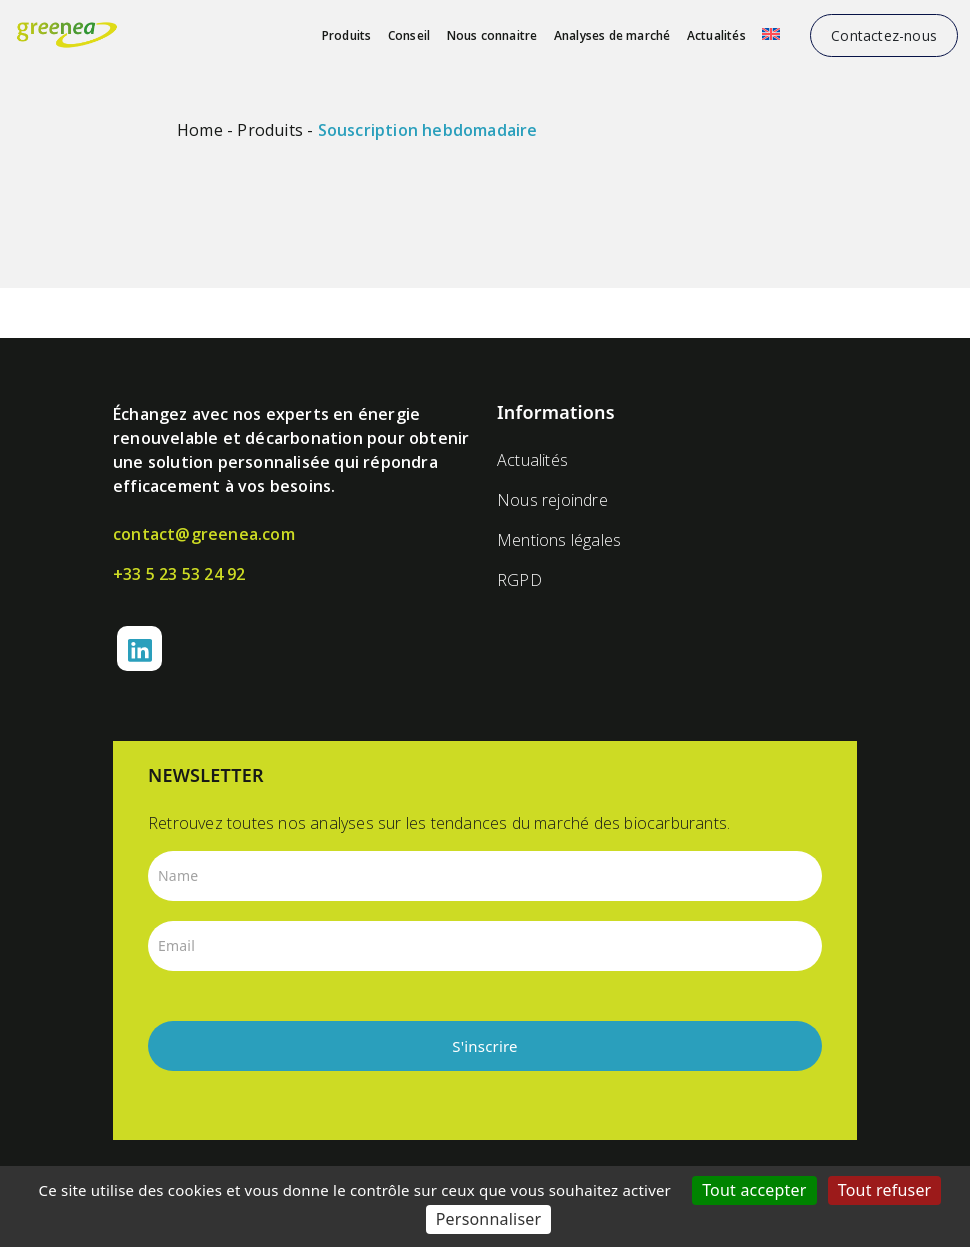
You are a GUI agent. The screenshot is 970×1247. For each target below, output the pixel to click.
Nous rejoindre (552, 500)
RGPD (519, 580)
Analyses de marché (612, 35)
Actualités (716, 35)
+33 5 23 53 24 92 (179, 574)
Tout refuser (885, 1190)
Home (200, 130)
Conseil (409, 35)
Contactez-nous (884, 35)
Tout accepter (754, 1190)
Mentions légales (559, 540)
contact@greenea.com (204, 534)
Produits (347, 35)
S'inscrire (485, 1046)
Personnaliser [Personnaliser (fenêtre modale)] (489, 1219)
